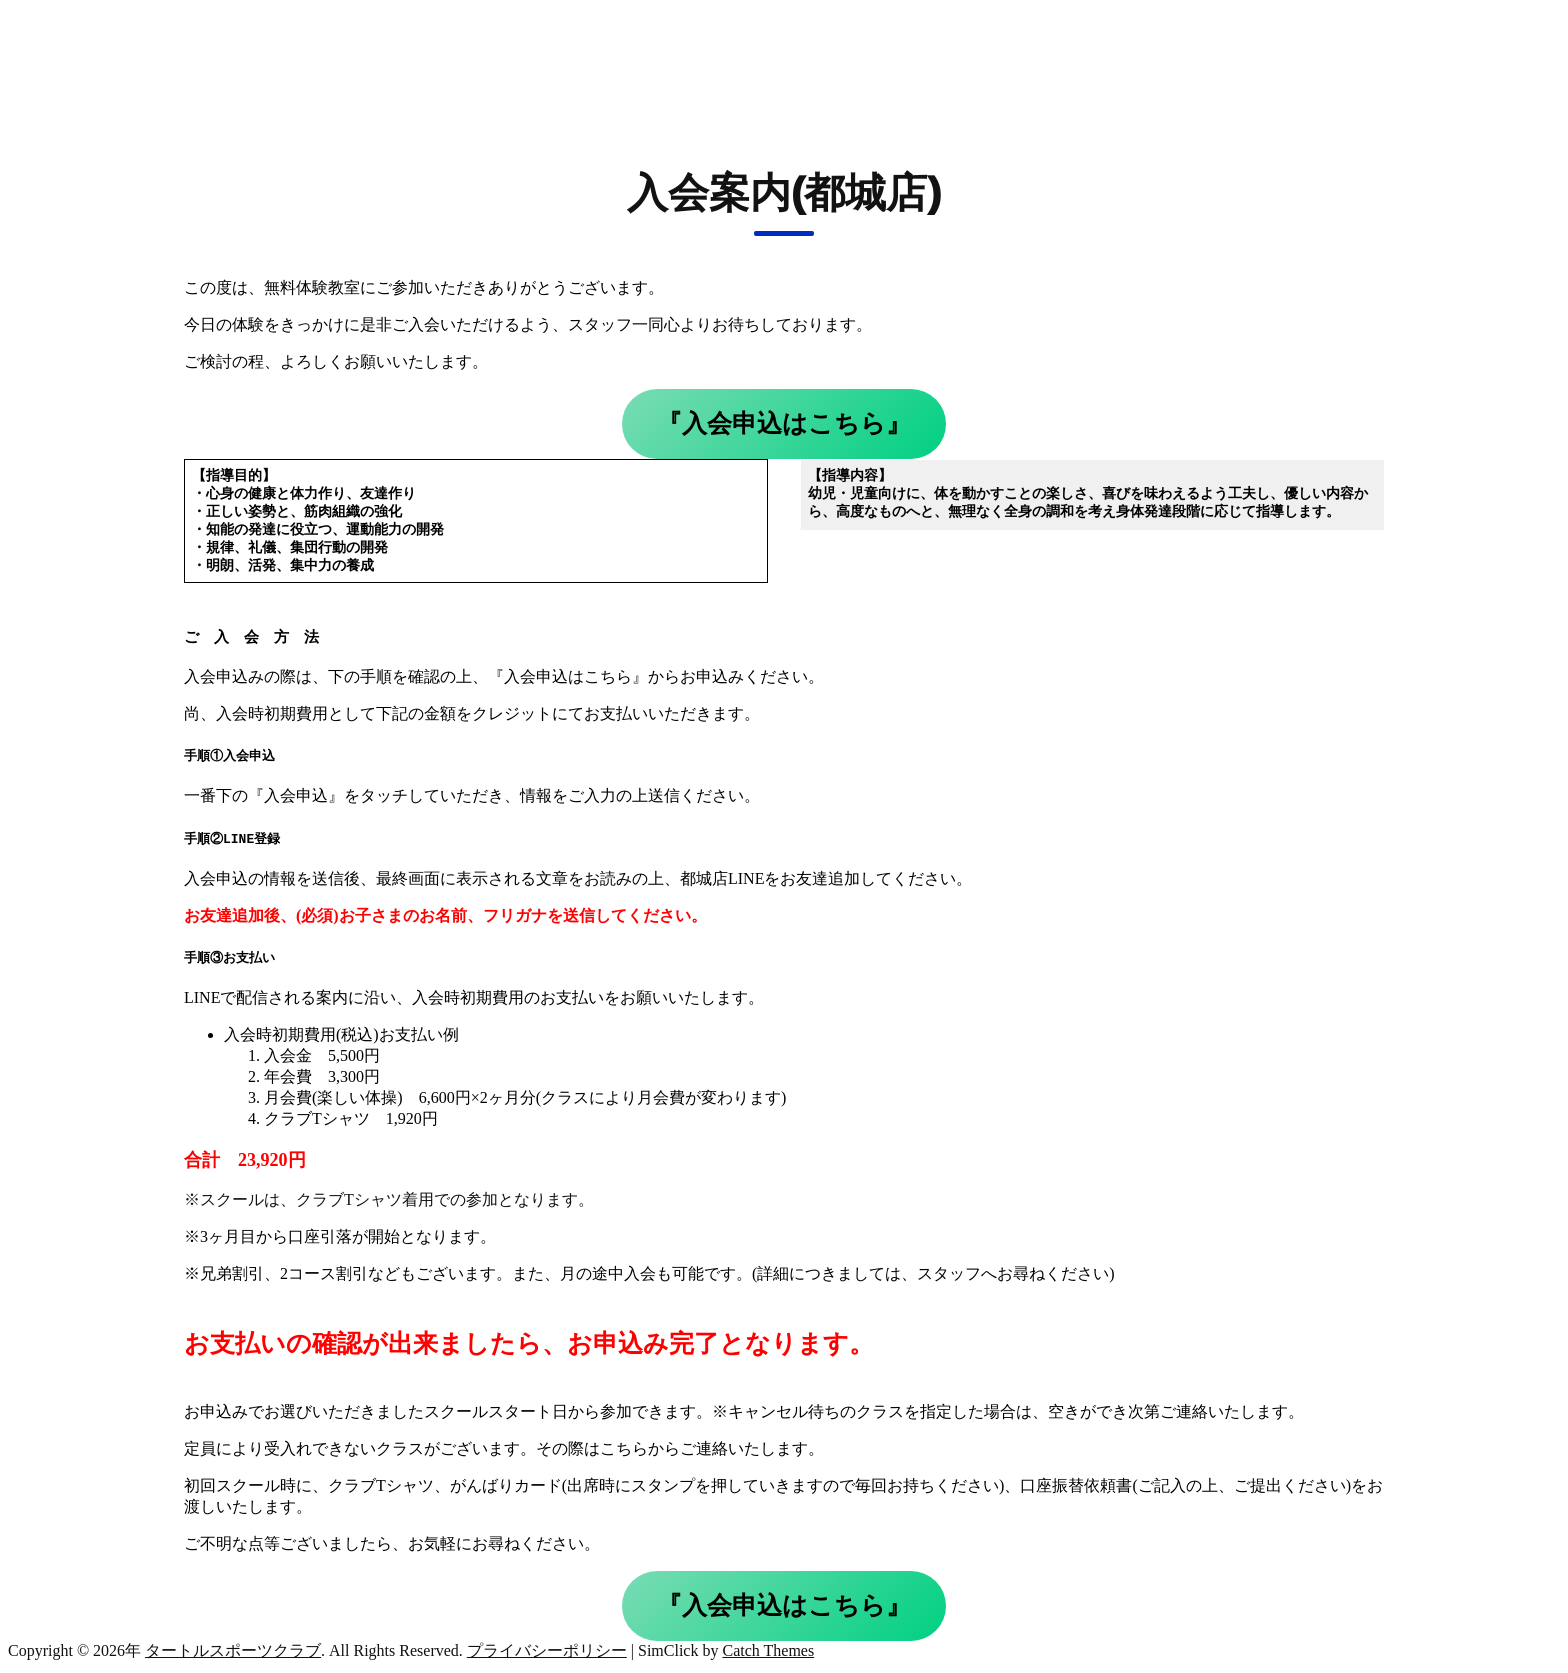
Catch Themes (768, 1653)
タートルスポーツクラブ (233, 1653)
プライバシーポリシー (547, 1653)
